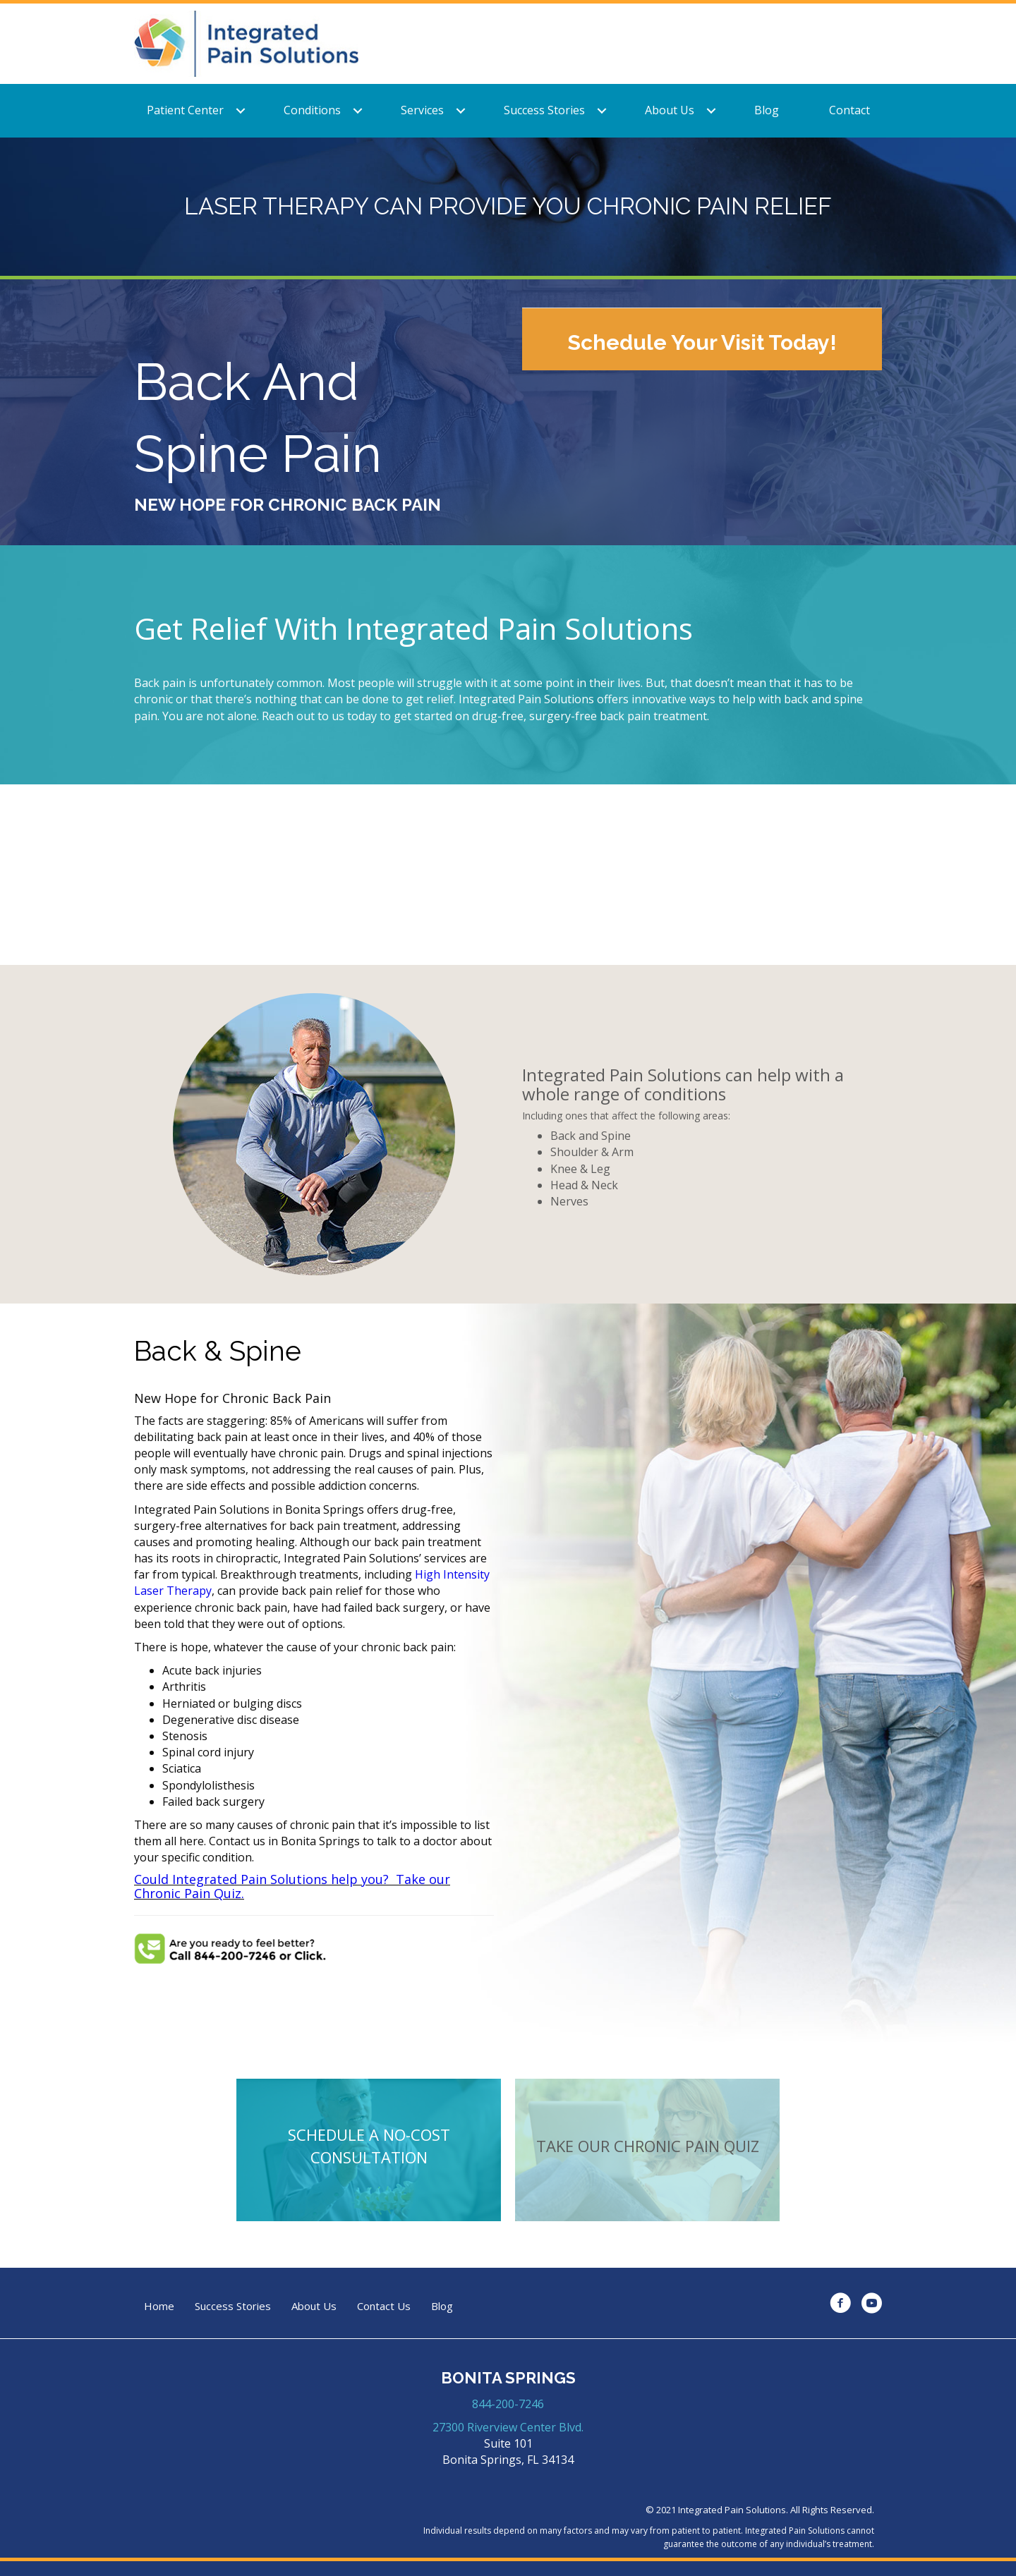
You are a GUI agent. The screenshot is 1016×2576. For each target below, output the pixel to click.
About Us (669, 110)
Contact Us (384, 2306)
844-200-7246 (508, 2404)
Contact (849, 110)
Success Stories (544, 110)
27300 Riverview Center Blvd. (508, 2427)
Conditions (312, 110)
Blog (766, 110)
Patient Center (185, 110)
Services (422, 110)
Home (159, 2306)
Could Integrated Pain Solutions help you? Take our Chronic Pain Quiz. (292, 1886)
